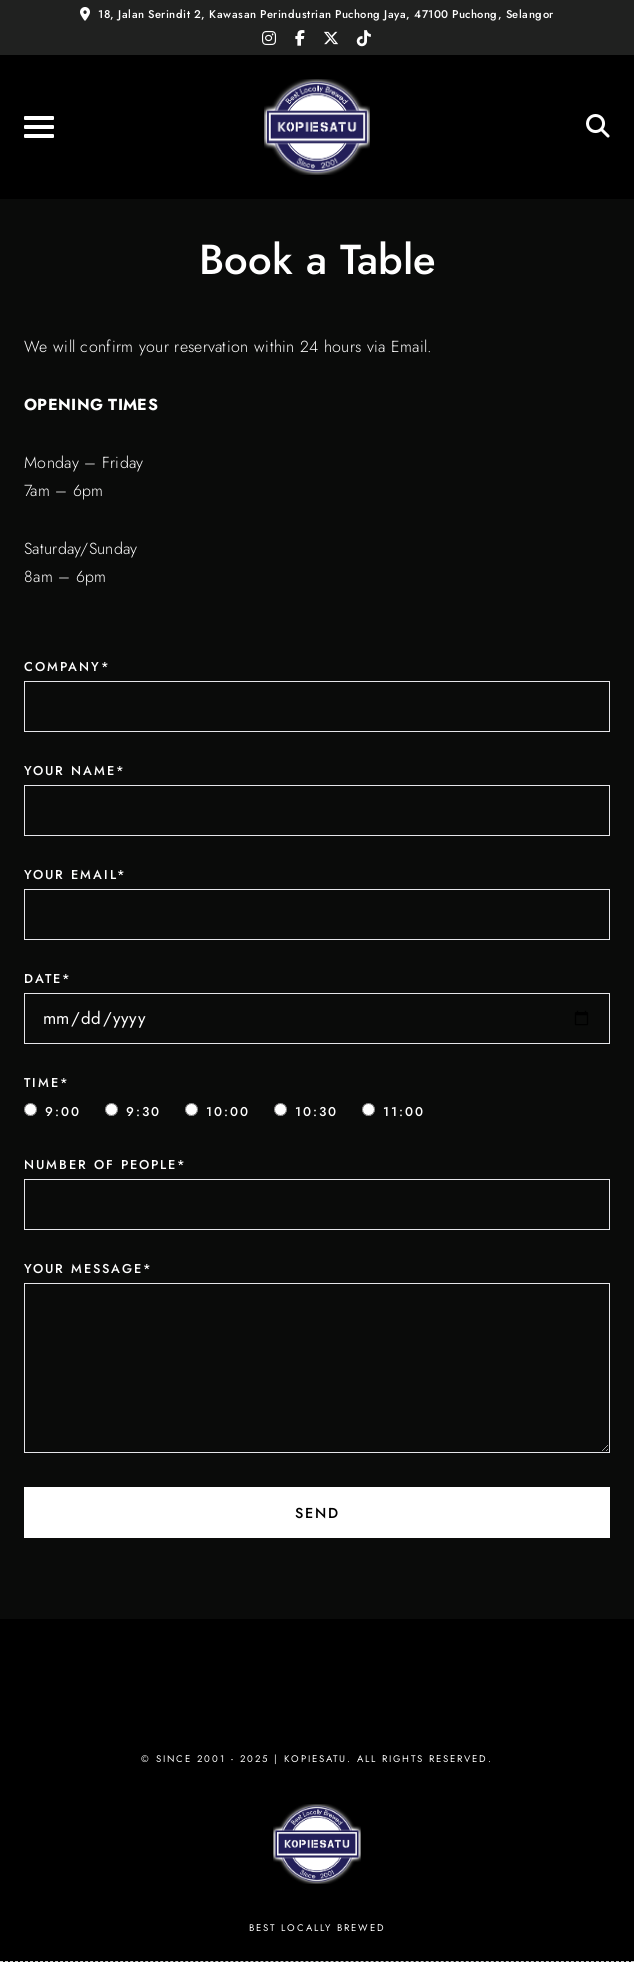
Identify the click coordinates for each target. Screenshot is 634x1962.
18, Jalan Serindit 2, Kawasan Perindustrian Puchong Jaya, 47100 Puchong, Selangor (326, 14)
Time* (47, 1082)
